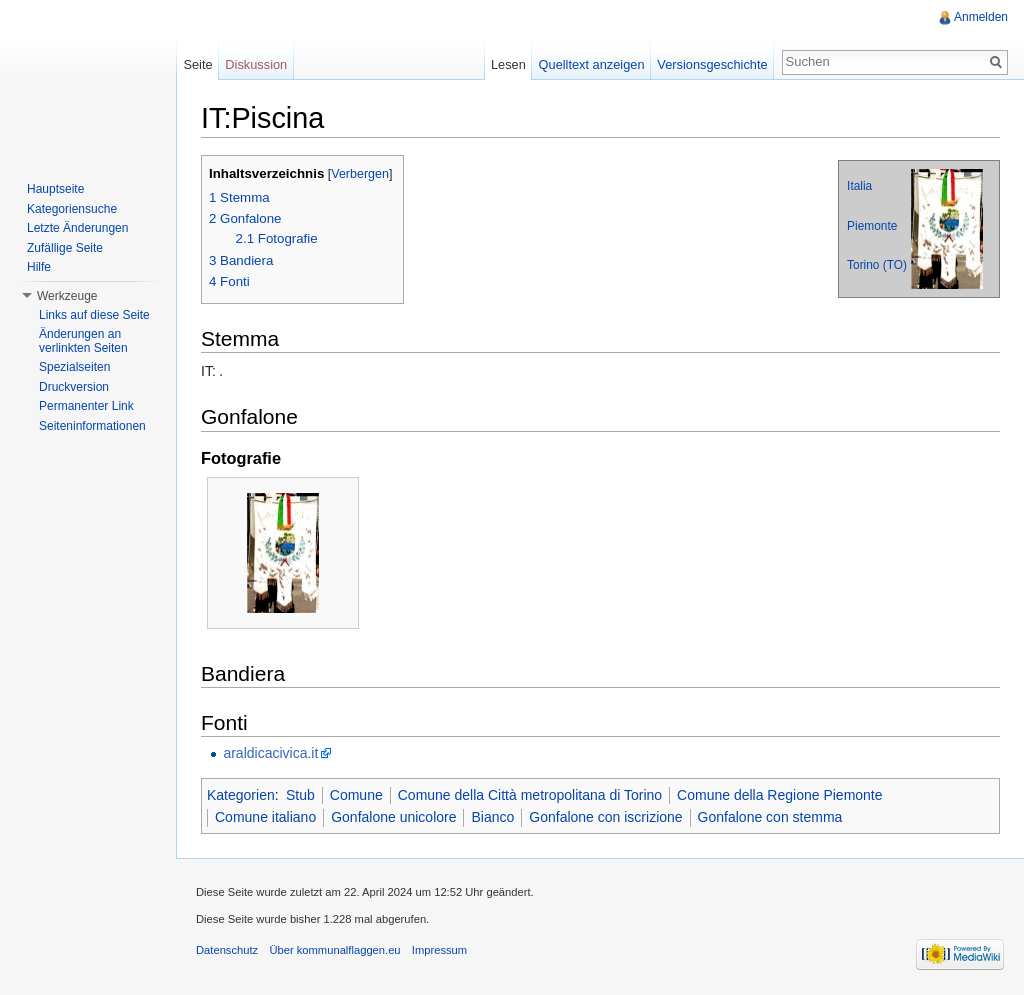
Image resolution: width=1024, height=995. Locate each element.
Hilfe (39, 267)
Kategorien (241, 795)
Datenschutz (227, 950)
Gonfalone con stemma (770, 817)
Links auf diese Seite (94, 315)
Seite (197, 64)
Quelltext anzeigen (592, 64)
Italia (859, 186)
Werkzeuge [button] (67, 296)
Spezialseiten (74, 367)
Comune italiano (265, 817)
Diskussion (256, 64)
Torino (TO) (877, 265)
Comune (356, 795)
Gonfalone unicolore (393, 817)
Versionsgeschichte (712, 64)
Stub (300, 795)
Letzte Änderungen (77, 228)
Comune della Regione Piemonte (779, 795)
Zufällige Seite (65, 248)
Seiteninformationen (92, 426)
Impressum (439, 950)
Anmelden (981, 17)
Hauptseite (55, 189)
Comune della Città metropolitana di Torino (530, 795)
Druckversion (74, 387)
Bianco (492, 817)
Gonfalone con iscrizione (605, 817)
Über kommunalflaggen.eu (334, 950)
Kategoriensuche (72, 209)
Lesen (508, 64)
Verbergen (360, 174)
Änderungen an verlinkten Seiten (83, 341)
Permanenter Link (86, 406)
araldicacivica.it (270, 753)
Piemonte (872, 226)
